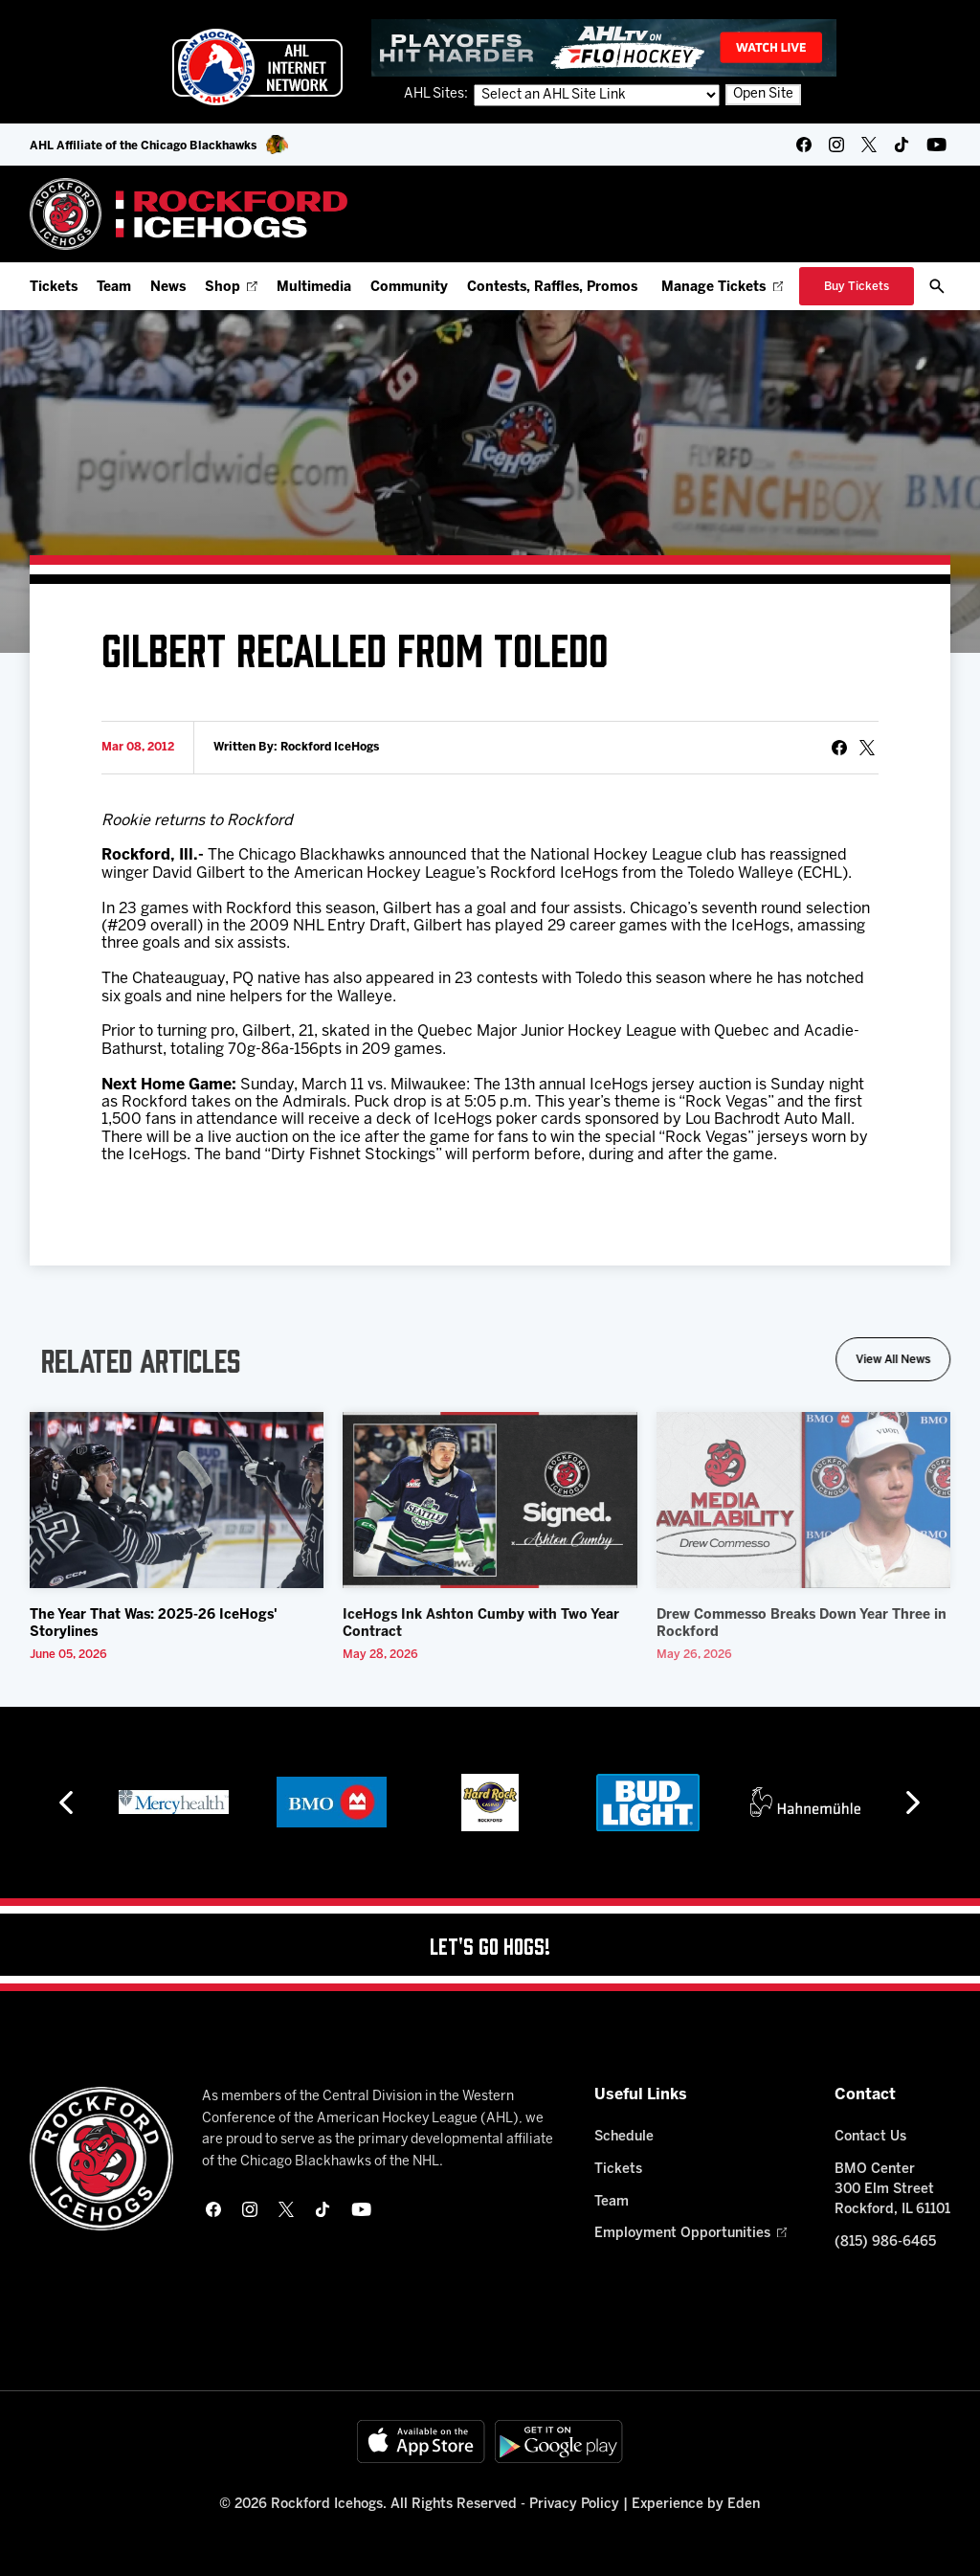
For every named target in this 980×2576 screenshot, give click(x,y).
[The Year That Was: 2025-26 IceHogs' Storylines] (177, 1500)
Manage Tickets (722, 287)
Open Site (763, 94)
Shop (231, 287)
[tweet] (867, 747)
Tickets (54, 287)
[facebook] (803, 144)
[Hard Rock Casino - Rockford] (490, 1802)
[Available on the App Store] (421, 2441)
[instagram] (836, 144)
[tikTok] (901, 144)
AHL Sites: (437, 94)
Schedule (624, 2137)
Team (114, 287)
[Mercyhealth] (174, 1802)
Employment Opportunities (690, 2234)
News (168, 287)
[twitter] (869, 144)
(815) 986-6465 (885, 2242)
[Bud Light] (647, 1802)
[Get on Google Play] (559, 2441)
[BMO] (332, 1802)
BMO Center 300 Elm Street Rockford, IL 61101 (892, 2189)
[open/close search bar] (937, 286)
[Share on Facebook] (839, 747)
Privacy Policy (574, 2504)
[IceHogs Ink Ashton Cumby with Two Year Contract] (490, 1500)
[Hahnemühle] (805, 1802)
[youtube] (936, 144)
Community (409, 287)
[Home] (189, 214)
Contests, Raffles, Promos (552, 287)
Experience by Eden (696, 2504)
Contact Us (870, 2137)
